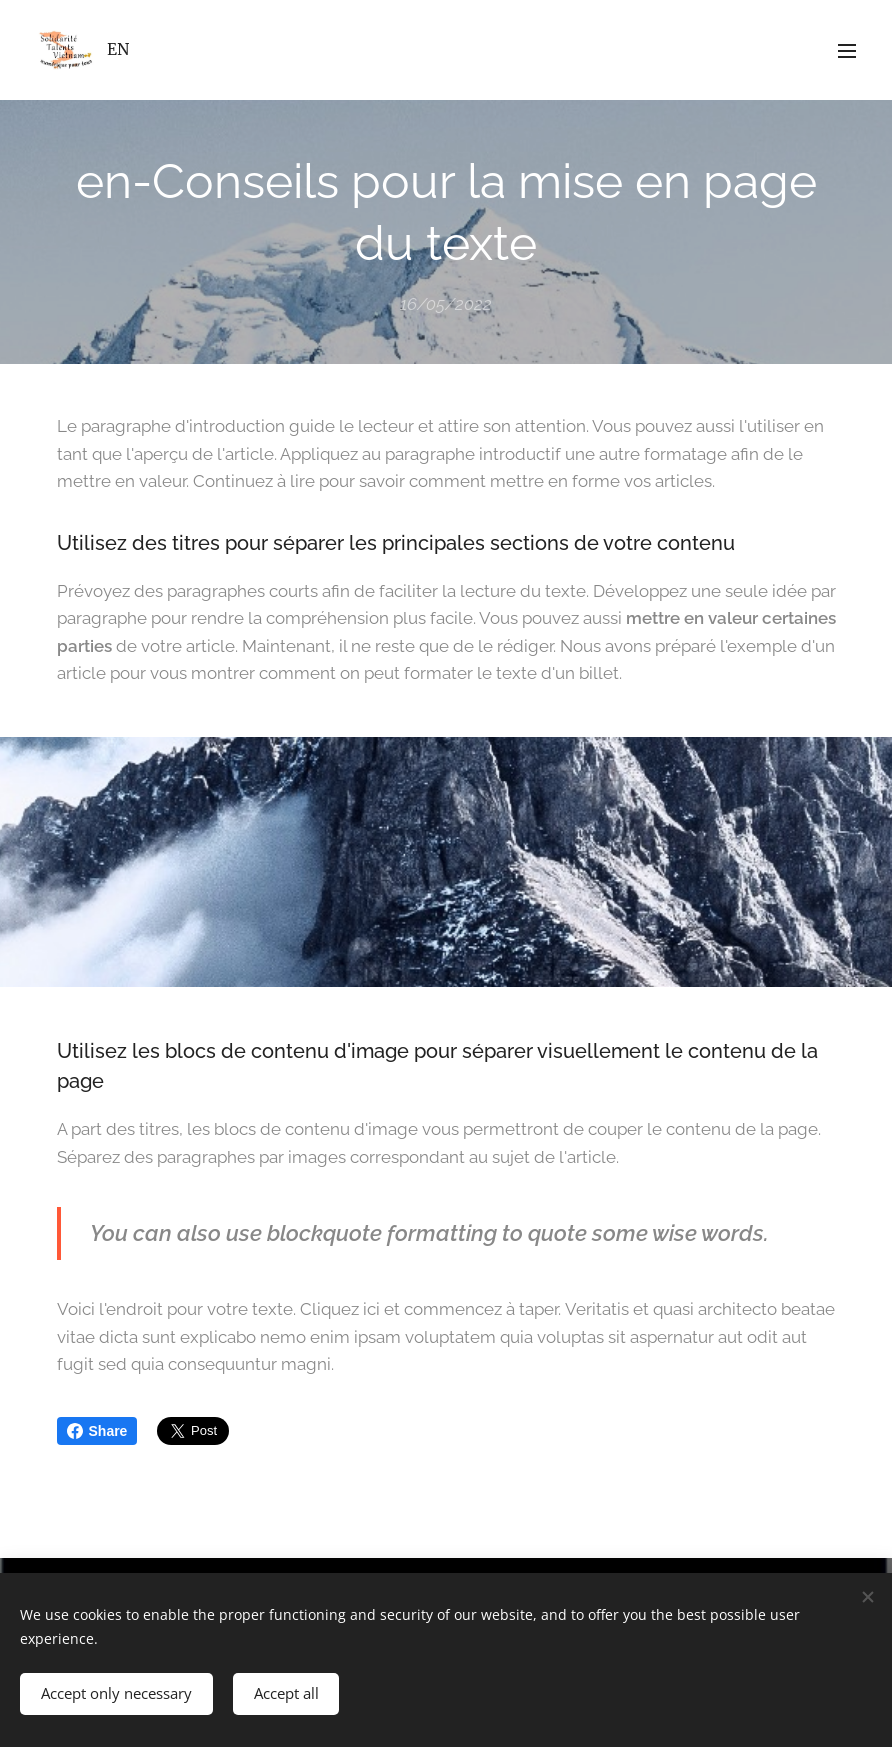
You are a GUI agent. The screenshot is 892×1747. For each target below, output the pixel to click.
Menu (847, 51)
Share (97, 1431)
